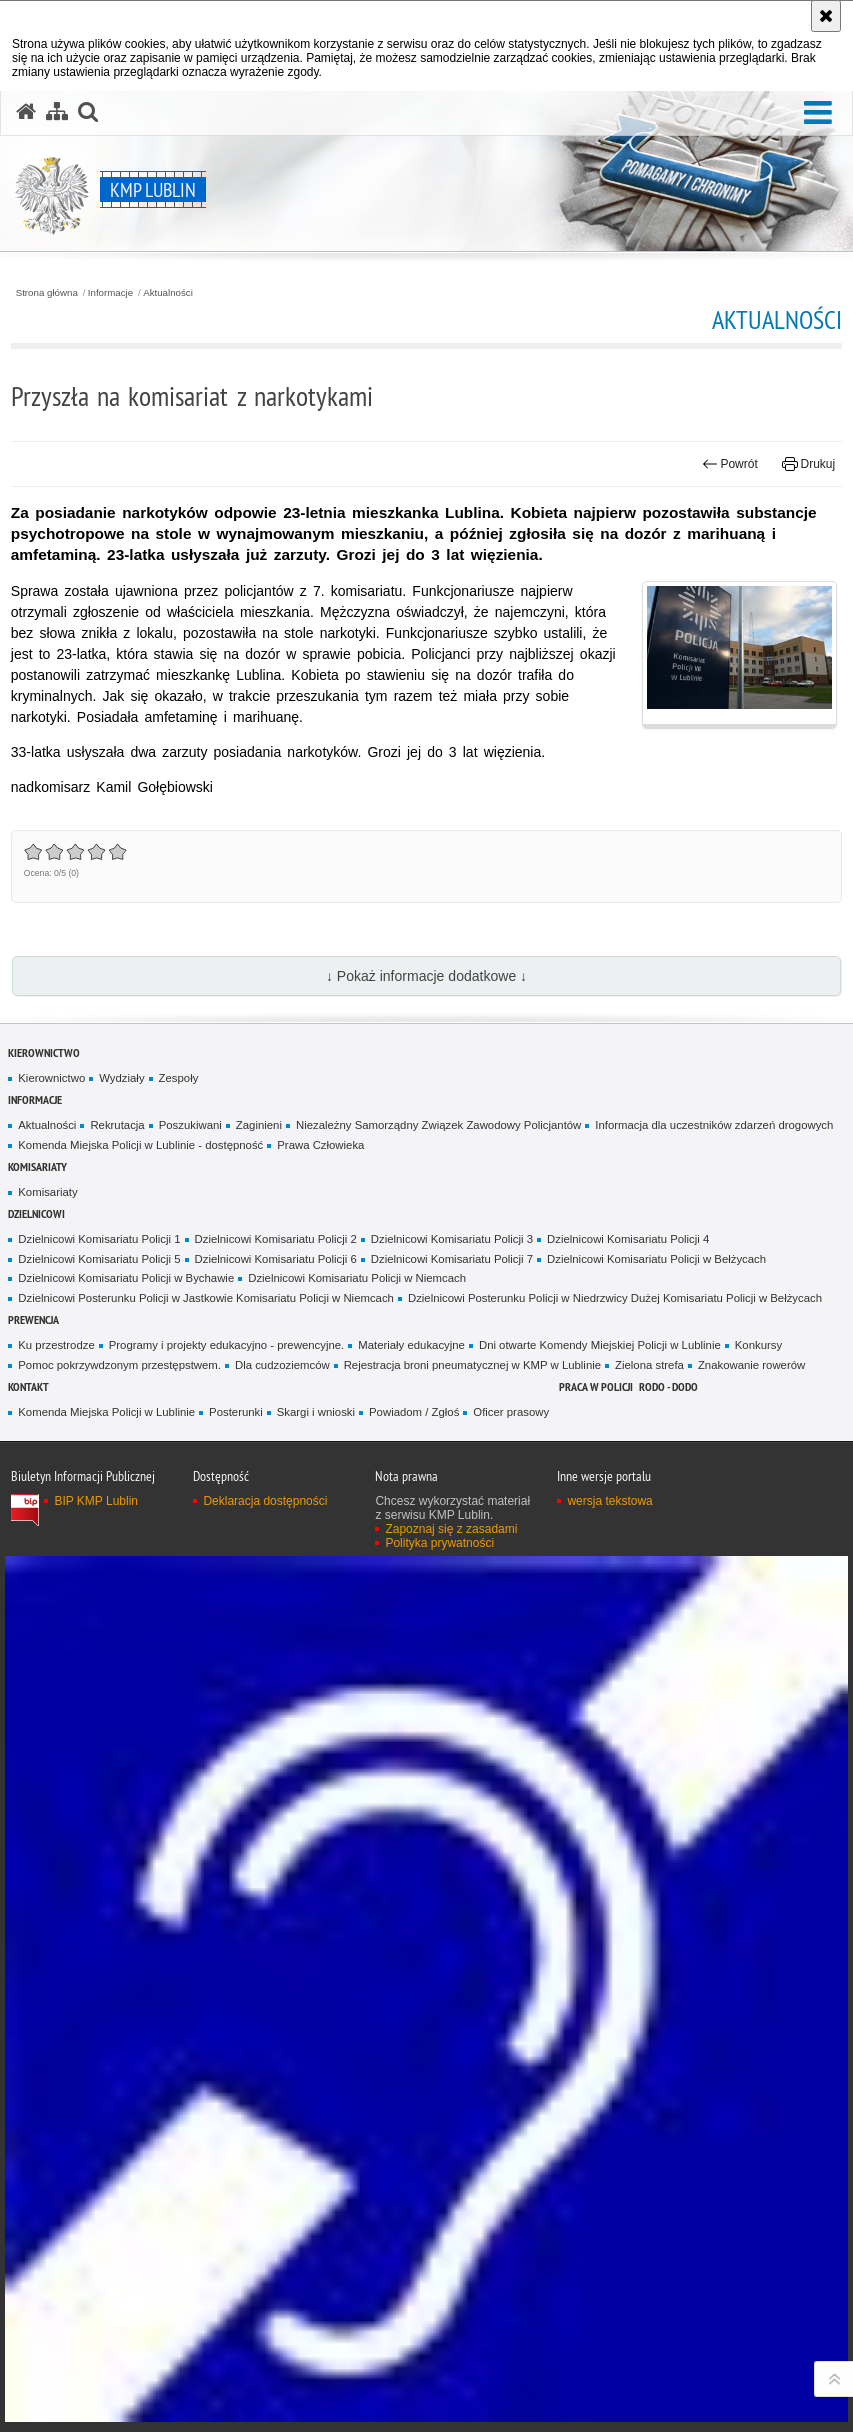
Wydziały (121, 1078)
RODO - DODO (668, 1386)
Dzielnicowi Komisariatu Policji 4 (628, 1239)
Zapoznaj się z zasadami (451, 1529)
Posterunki (236, 1412)
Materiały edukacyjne (411, 1345)
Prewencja (33, 1319)
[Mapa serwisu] (57, 112)
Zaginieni (259, 1125)
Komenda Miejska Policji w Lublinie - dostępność (140, 1145)
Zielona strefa (649, 1365)
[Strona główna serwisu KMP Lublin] (26, 112)
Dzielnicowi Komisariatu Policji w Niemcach (357, 1278)
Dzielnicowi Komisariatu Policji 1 (99, 1239)
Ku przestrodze (56, 1345)
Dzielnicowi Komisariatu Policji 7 (452, 1259)
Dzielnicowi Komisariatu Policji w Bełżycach (656, 1259)
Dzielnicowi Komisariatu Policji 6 (276, 1259)
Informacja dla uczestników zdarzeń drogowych (714, 1125)
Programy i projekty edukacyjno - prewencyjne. (227, 1345)
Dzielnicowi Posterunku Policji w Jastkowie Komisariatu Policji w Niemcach (206, 1298)
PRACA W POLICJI (596, 1386)
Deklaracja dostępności (265, 1501)
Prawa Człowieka (320, 1145)
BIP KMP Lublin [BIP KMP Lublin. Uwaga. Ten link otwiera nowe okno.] (96, 1501)
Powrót (730, 464)
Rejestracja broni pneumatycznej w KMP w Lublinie (472, 1365)
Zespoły (179, 1078)
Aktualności (168, 293)
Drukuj (808, 464)
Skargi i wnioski (316, 1412)
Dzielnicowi (36, 1213)
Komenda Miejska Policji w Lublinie (106, 1412)
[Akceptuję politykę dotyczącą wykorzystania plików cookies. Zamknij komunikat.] (826, 16)
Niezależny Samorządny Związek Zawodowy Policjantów (438, 1125)
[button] (818, 113)
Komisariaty (37, 1166)
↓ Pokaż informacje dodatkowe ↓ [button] (426, 976)
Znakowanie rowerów (751, 1365)
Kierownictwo (44, 1052)
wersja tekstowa (609, 1501)
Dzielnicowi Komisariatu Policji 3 (452, 1239)
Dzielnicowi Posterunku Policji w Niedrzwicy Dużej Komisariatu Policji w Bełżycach (615, 1298)
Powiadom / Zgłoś (414, 1412)
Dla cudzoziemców (282, 1365)
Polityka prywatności (439, 1543)
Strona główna (47, 293)
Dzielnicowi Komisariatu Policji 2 (276, 1239)
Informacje (110, 293)
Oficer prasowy (511, 1412)
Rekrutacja (117, 1125)
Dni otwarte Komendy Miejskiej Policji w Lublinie (600, 1345)
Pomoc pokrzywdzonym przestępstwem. (119, 1365)
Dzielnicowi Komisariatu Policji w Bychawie (126, 1278)
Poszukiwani (190, 1125)
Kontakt (28, 1386)
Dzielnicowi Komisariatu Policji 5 (99, 1259)
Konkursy (758, 1345)
